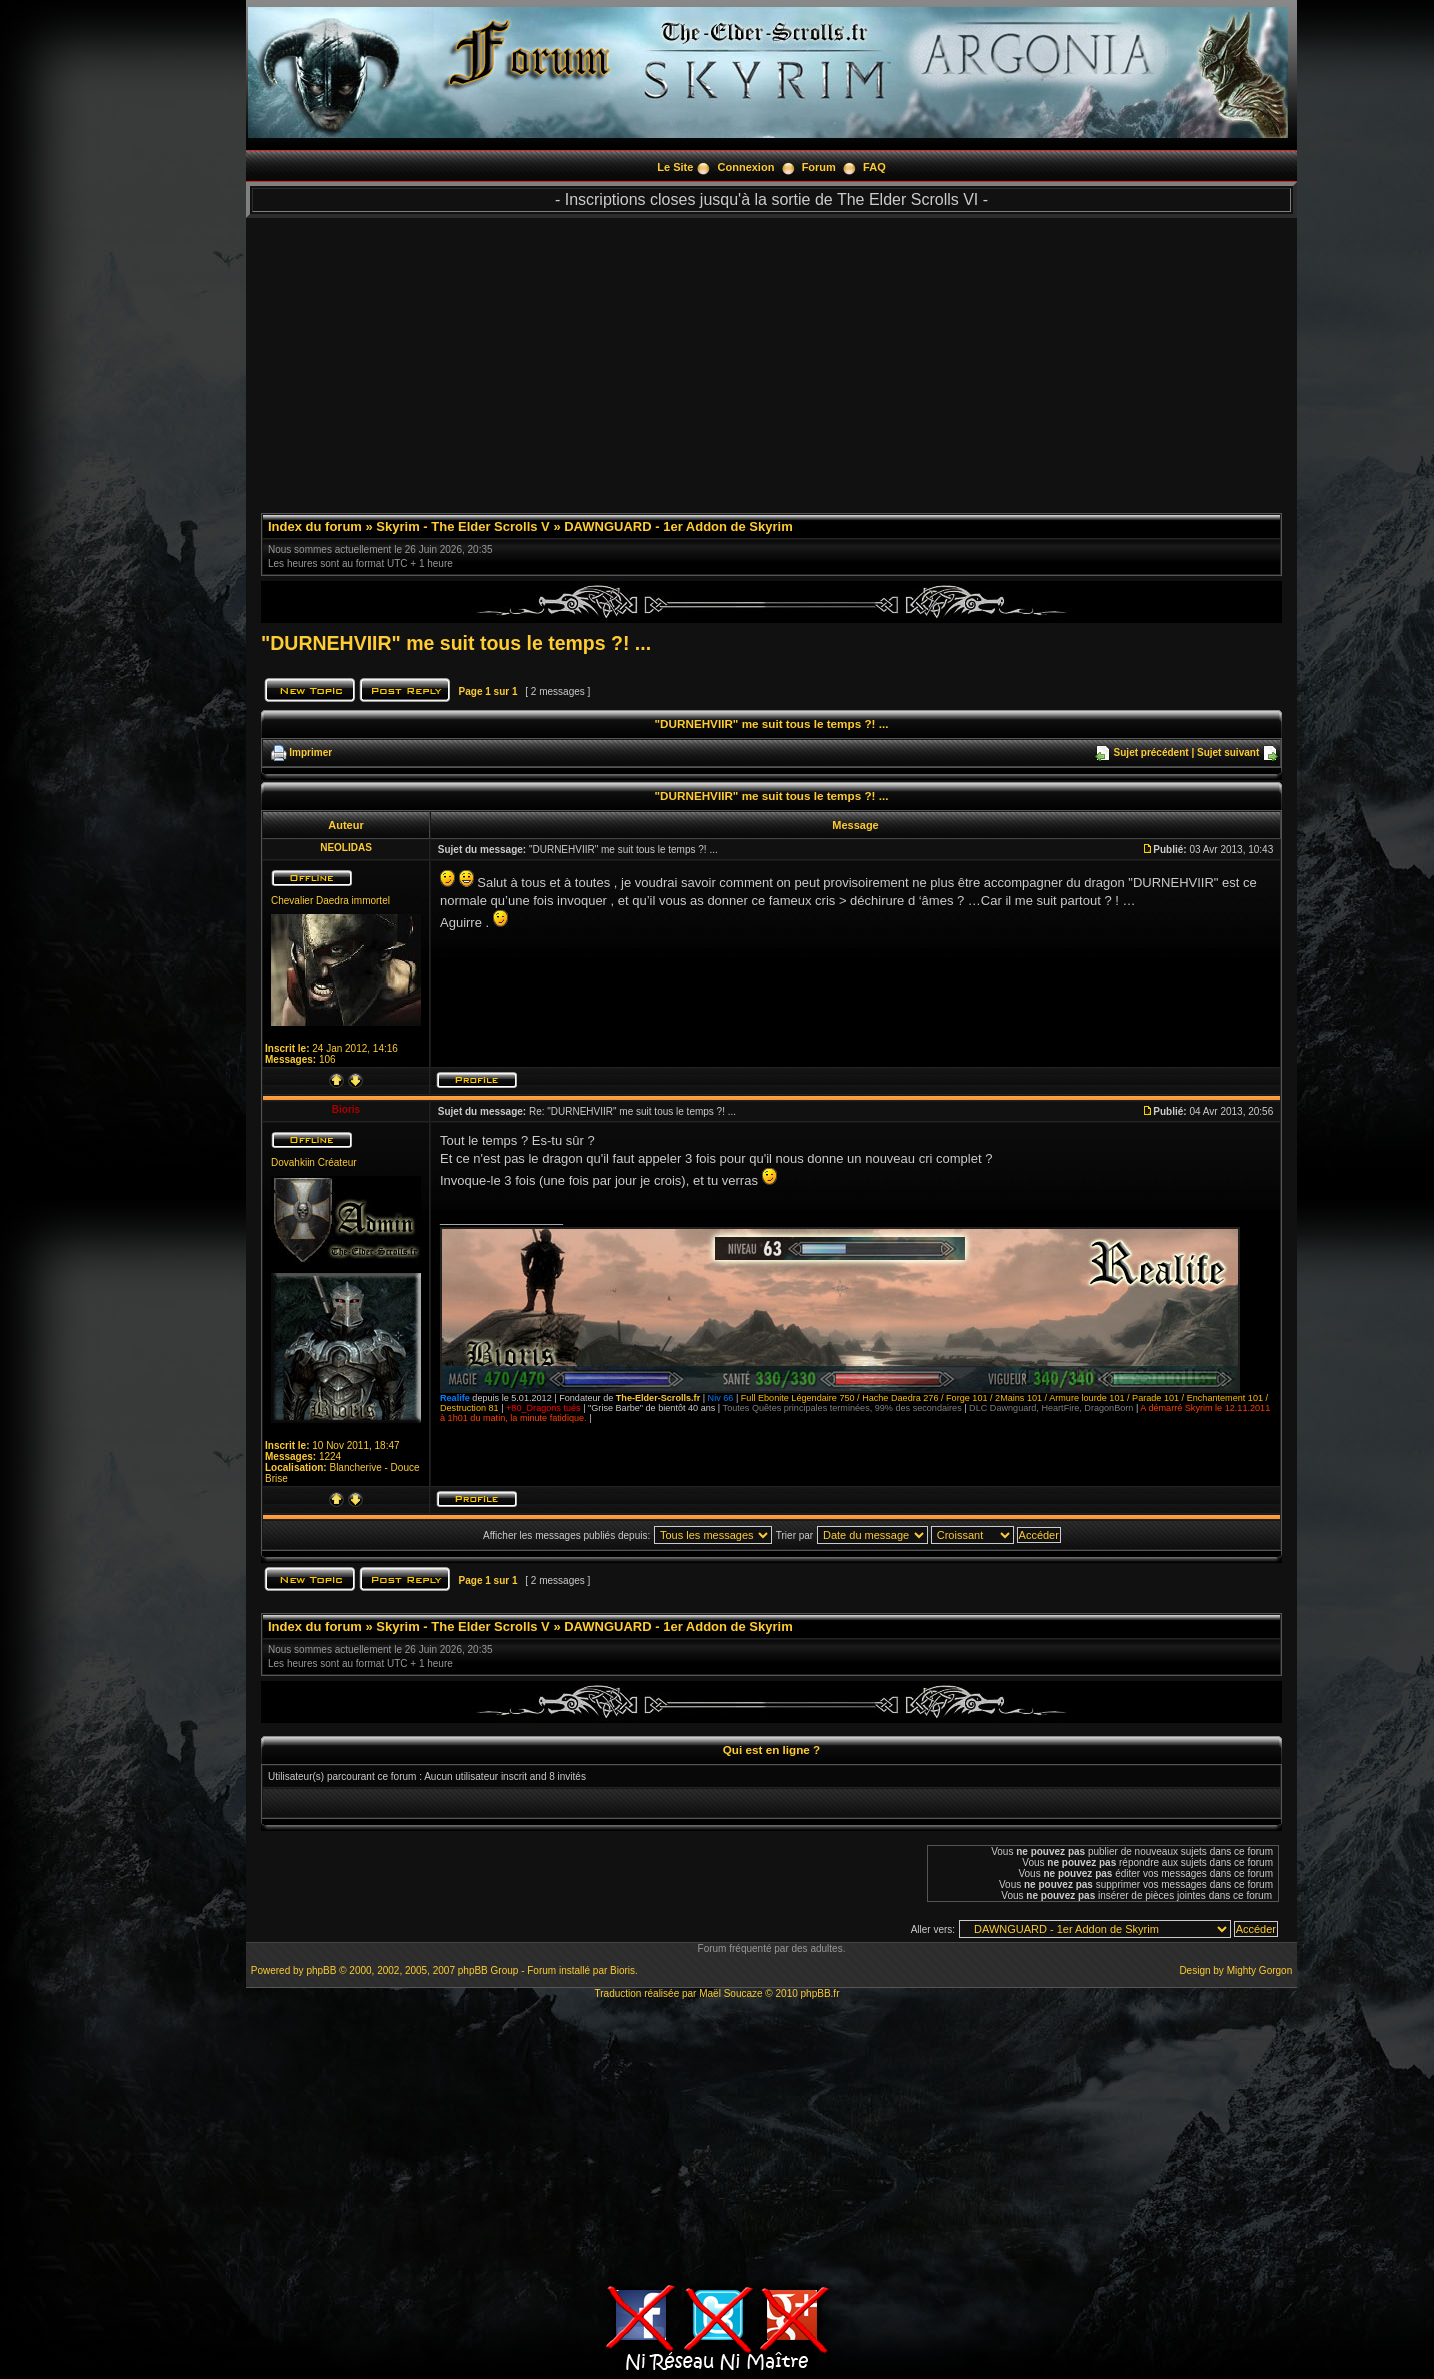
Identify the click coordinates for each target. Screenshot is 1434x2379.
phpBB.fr (820, 1993)
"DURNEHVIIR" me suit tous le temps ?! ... (456, 643)
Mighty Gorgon (1260, 1970)
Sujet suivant (1228, 752)
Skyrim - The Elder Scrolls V (462, 526)
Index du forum (315, 526)
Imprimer (310, 752)
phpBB (321, 1970)
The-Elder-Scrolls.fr (658, 1398)
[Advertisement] (771, 358)
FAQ (874, 167)
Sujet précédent (1151, 752)
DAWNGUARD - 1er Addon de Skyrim (678, 526)
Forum (819, 167)
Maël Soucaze (730, 1993)
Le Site (675, 167)
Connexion (746, 167)
